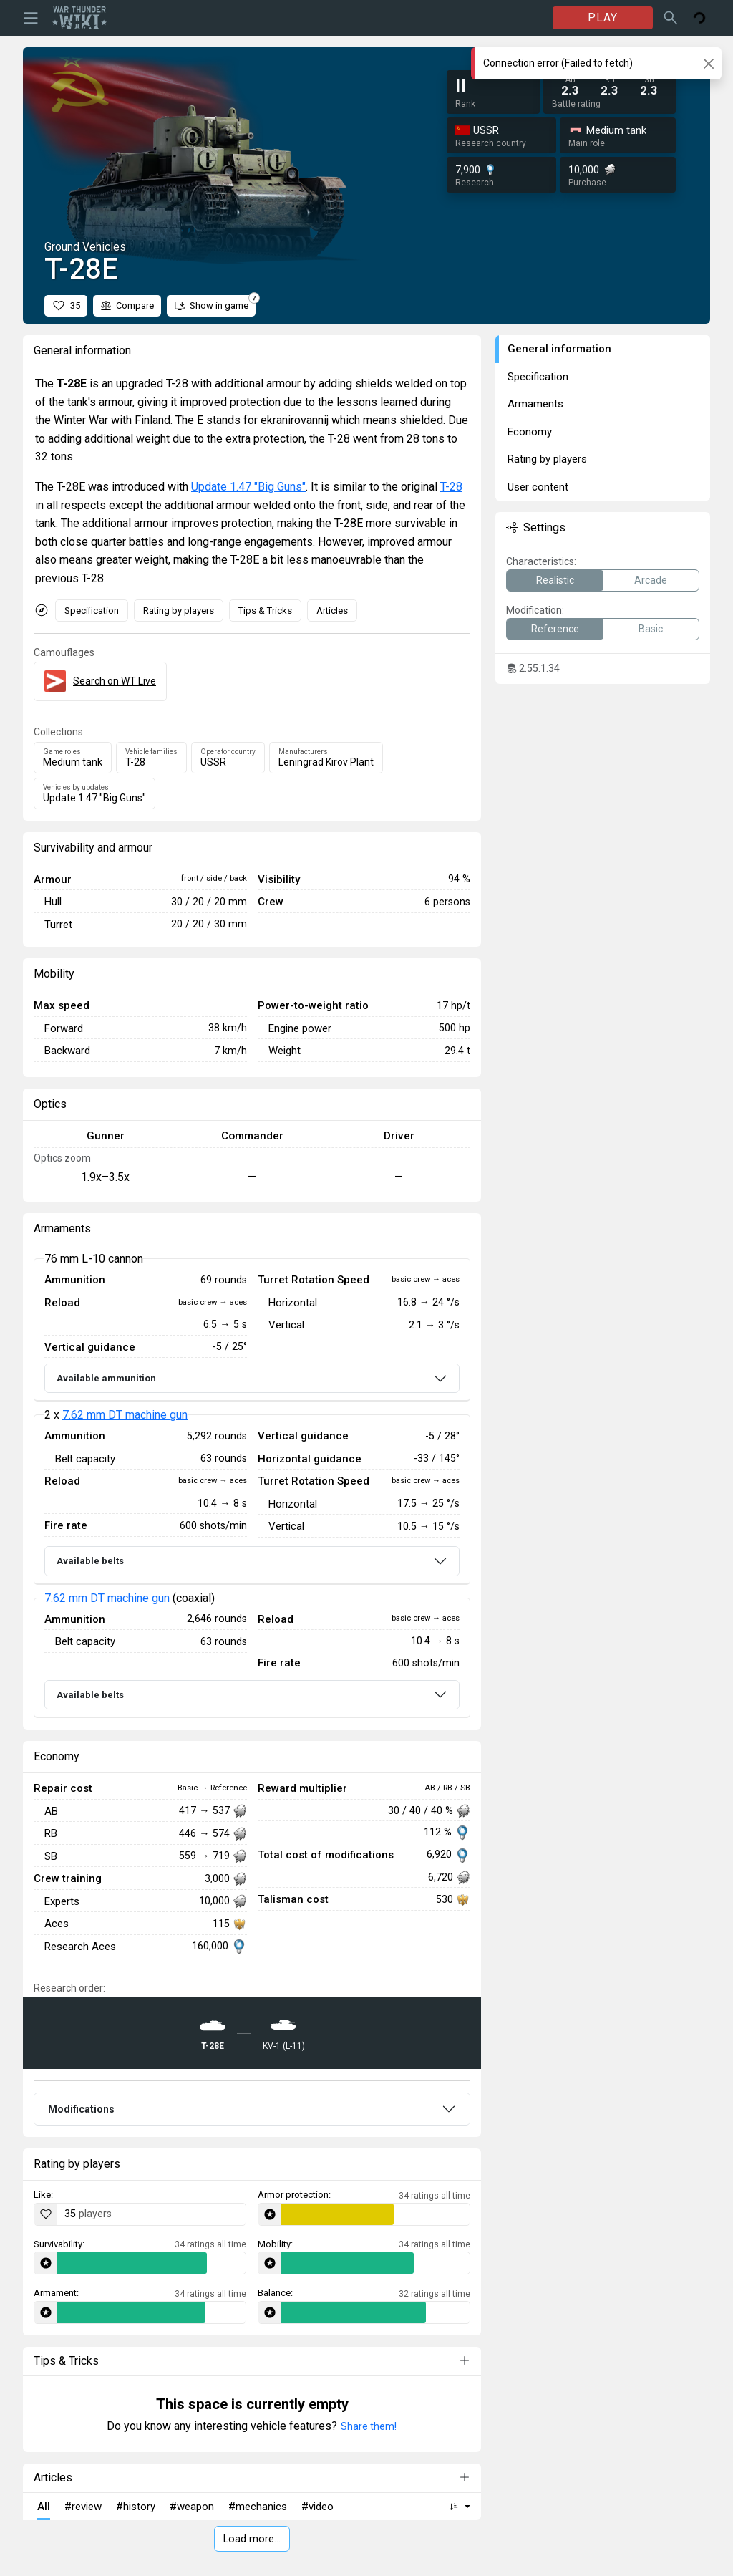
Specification (91, 610)
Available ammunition (106, 1378)
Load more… (252, 2539)
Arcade (650, 580)
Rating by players (178, 610)
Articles (332, 610)
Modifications (81, 2109)
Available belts (90, 1560)
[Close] (708, 63)
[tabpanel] (252, 1488)
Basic (651, 629)
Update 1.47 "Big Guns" (248, 486)
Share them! (369, 2426)
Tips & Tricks (265, 610)
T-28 (451, 486)
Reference (555, 629)
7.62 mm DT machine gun (125, 1415)
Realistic (555, 580)
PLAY (603, 17)
